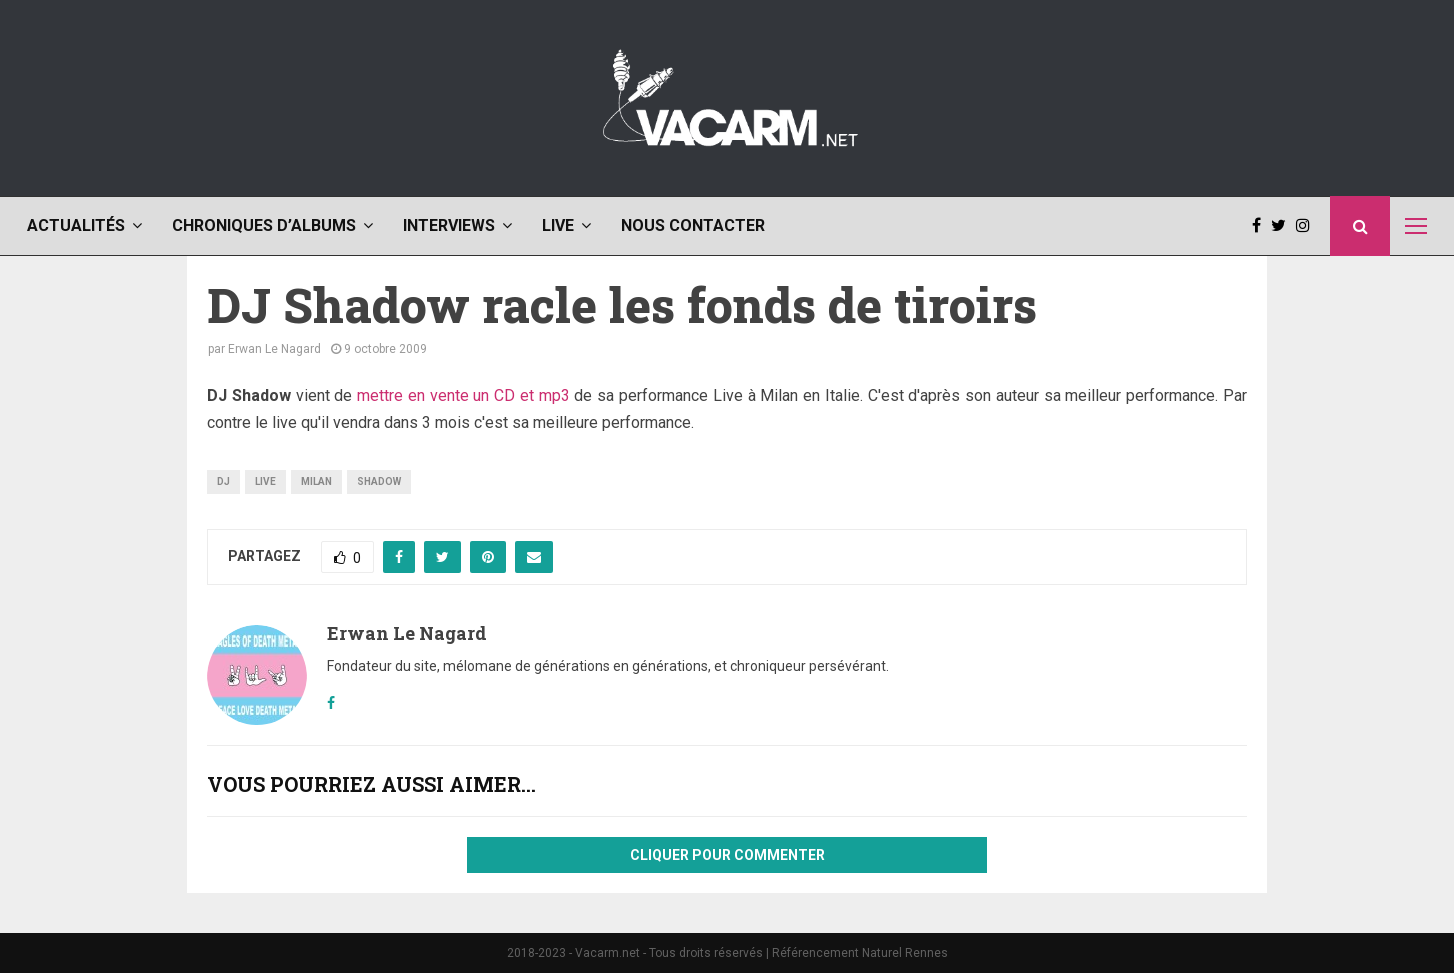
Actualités (76, 225)
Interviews (449, 225)
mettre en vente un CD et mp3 (463, 395)
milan (316, 481)
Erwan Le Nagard (274, 349)
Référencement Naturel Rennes (860, 953)
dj (223, 481)
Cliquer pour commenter (727, 855)
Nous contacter (693, 225)
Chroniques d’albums (264, 225)
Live (558, 225)
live (265, 481)
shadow (379, 481)
